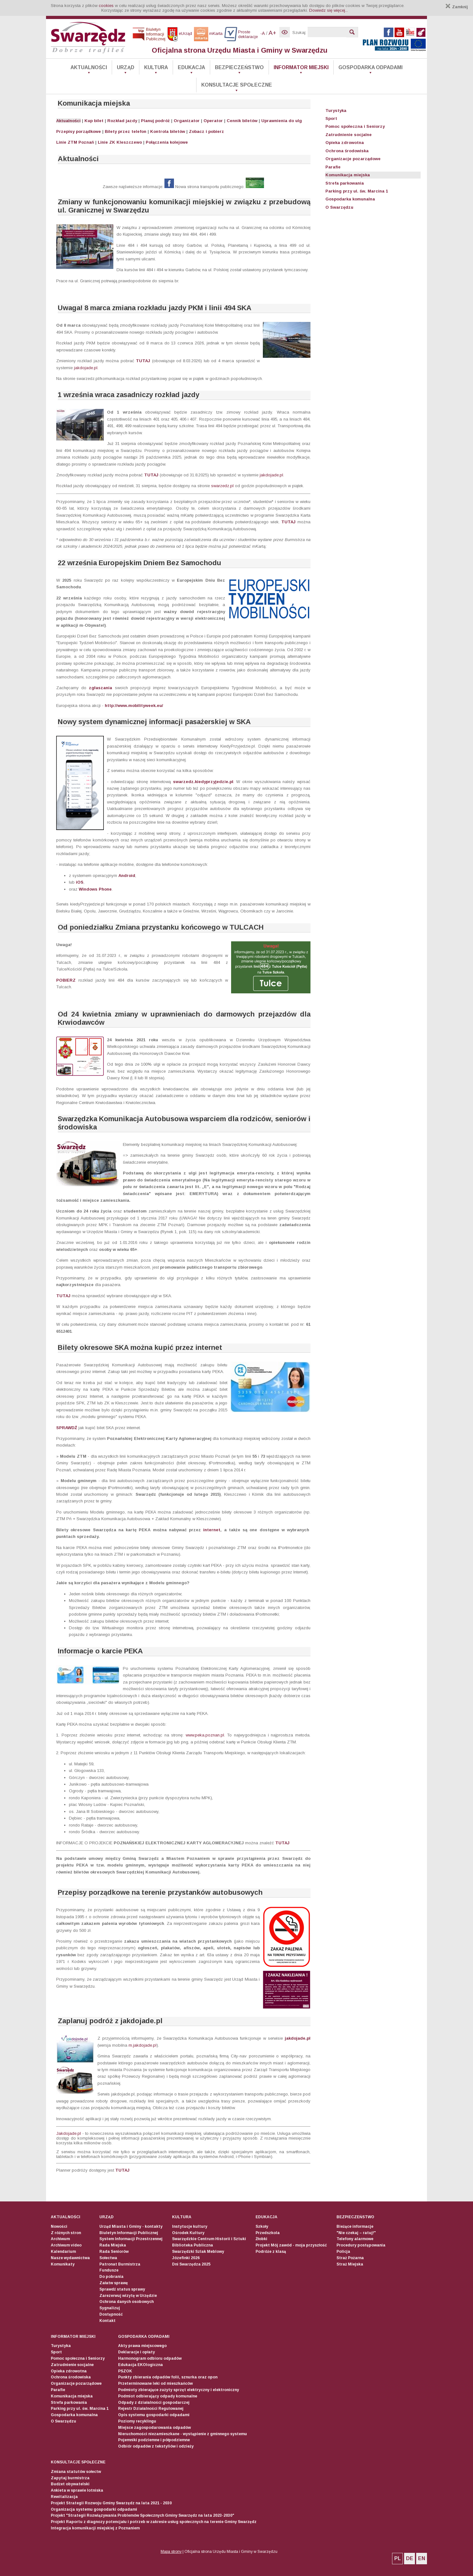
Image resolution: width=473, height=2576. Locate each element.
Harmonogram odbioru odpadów (150, 2358)
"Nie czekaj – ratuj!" (356, 2233)
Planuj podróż (155, 120)
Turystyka (335, 110)
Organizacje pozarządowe (353, 158)
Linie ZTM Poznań (75, 142)
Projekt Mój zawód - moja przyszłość (291, 2245)
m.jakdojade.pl (143, 2045)
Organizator (187, 120)
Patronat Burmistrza (119, 2264)
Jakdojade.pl (68, 2133)
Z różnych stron (66, 2233)
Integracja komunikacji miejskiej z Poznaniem (95, 2528)
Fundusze (108, 2270)
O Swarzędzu (339, 207)
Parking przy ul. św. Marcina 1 (356, 191)
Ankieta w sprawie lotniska (77, 2490)
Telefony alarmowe (354, 2239)
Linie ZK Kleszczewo (120, 142)
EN (421, 2558)
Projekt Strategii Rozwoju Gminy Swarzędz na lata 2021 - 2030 (111, 2503)
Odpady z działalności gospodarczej (154, 2402)
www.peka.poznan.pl (205, 1735)
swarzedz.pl (222, 485)
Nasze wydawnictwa (70, 2258)
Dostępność (111, 2314)
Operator (213, 120)
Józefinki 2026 (186, 2258)
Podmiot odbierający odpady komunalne (157, 2396)
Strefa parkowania (344, 183)
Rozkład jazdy (122, 120)
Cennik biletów (242, 120)
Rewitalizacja (64, 2496)
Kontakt (107, 2320)
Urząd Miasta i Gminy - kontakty (131, 2226)
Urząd (125, 67)
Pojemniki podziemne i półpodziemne (154, 2440)
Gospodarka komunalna (350, 199)
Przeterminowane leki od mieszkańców (155, 2383)
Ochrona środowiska (347, 150)
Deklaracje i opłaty (136, 2352)
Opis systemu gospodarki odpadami (154, 2415)
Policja (343, 2251)
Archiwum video (66, 2245)
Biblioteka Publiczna (192, 2245)
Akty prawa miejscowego (142, 2346)
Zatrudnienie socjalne (348, 134)
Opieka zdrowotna (344, 142)
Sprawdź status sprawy (122, 2289)
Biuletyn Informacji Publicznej (128, 2233)
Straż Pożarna (350, 2258)
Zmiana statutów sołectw (76, 2471)
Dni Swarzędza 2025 (191, 2264)
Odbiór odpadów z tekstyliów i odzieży (156, 2446)
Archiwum (60, 2239)
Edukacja (191, 67)
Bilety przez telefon (125, 131)
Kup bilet (93, 120)
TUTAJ (144, 360)
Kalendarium (63, 2251)
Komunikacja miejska (347, 175)
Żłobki (261, 2239)
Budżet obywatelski (70, 2484)
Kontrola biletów (167, 131)
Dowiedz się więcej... (328, 10)
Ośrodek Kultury (188, 2233)
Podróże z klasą (271, 2251)
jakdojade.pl (85, 367)
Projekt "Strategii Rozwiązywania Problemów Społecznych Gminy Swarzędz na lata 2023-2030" (142, 2515)
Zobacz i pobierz (206, 131)
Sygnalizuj (109, 2308)
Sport (331, 118)
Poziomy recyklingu (137, 2421)
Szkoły (262, 2226)
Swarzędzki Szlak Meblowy (198, 2251)
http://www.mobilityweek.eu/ (134, 705)
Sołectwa (108, 2258)
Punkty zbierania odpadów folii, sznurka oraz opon (167, 2377)
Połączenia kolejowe (167, 142)
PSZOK (125, 2371)
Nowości (59, 2226)
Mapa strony (171, 2551)
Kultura (156, 67)
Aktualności (88, 67)
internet (211, 1529)
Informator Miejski (301, 67)
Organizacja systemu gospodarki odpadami (94, 2509)
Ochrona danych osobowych (126, 2301)
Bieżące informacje (354, 2226)
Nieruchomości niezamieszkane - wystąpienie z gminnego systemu (182, 2434)
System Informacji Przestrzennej (131, 2239)
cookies (106, 5)
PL (397, 2558)
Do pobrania (111, 2276)
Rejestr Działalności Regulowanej (150, 2408)
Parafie (333, 167)
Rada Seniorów (114, 2251)
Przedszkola (268, 2233)
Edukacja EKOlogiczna (140, 2365)
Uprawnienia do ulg (281, 120)
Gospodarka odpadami (370, 67)
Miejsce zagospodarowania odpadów (154, 2427)
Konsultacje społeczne (236, 85)
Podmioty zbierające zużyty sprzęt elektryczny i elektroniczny (178, 2390)
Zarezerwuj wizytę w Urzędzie (128, 2295)
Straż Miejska (349, 2264)
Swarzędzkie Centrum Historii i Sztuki (209, 2239)
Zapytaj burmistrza (70, 2478)
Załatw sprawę (113, 2283)
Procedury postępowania (360, 2245)
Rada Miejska (112, 2245)
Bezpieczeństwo (239, 67)
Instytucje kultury (189, 2226)
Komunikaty (63, 2264)
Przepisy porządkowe (78, 131)
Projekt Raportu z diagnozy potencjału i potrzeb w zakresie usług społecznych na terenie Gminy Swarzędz (153, 2522)
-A (262, 33)
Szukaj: (299, 32)
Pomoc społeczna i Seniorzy (355, 126)
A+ (272, 32)
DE (409, 2558)
